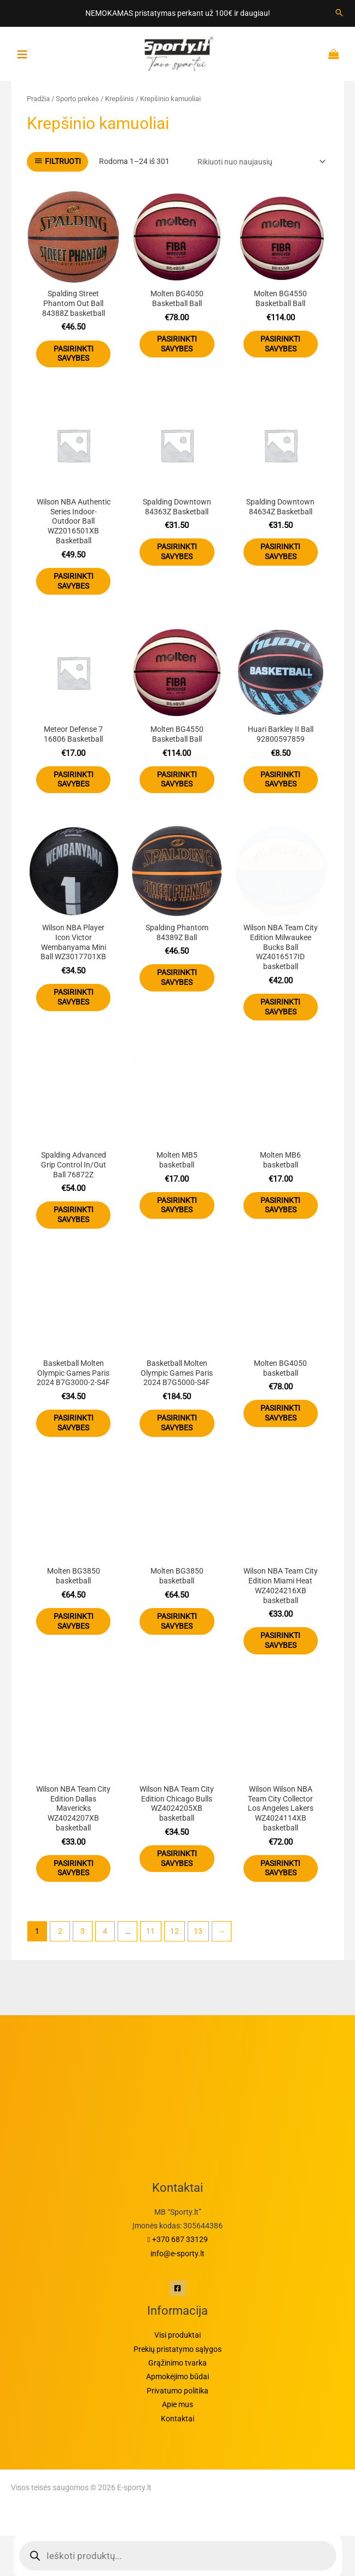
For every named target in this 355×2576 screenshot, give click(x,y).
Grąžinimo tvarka (177, 2362)
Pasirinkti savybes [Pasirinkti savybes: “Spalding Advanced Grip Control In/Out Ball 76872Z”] (74, 1214)
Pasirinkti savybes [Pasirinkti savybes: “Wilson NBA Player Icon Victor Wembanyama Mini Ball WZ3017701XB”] (74, 997)
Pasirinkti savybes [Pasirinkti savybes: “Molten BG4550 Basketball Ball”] (280, 344)
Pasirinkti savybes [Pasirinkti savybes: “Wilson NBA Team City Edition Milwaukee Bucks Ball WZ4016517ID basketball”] (280, 1006)
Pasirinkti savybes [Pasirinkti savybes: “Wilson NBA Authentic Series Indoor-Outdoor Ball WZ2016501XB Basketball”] (74, 581)
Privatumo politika (177, 2390)
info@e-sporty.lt (177, 2253)
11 (150, 1931)
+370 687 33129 (178, 2239)
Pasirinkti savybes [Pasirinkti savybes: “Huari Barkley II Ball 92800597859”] (280, 779)
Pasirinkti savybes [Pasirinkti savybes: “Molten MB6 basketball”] (280, 1205)
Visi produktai (177, 2335)
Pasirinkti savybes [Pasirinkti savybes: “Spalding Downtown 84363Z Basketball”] (177, 551)
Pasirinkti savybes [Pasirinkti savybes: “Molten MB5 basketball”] (177, 1205)
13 (198, 1931)
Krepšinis (119, 99)
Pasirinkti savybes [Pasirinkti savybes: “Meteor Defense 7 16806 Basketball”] (74, 779)
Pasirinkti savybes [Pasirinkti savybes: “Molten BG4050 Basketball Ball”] (177, 344)
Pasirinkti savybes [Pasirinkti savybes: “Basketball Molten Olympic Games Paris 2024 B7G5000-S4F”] (177, 1422)
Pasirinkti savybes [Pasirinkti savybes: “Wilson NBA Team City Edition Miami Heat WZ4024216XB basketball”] (280, 1640)
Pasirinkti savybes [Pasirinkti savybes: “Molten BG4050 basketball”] (280, 1413)
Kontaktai (177, 2418)
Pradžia (38, 99)
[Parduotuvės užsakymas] (259, 161)
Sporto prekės (77, 99)
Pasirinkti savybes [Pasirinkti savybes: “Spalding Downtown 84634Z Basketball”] (280, 551)
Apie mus (177, 2404)
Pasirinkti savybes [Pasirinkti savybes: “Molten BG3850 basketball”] (74, 1621)
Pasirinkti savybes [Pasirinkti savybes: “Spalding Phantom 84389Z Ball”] (177, 977)
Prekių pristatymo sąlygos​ (177, 2349)
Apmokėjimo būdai (177, 2376)
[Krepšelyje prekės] (336, 54)
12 (174, 1931)
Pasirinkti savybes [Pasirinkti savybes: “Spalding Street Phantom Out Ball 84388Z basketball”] (74, 353)
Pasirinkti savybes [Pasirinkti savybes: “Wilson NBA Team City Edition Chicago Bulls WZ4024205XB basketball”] (177, 1858)
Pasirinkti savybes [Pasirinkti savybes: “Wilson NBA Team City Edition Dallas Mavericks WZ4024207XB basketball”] (74, 1868)
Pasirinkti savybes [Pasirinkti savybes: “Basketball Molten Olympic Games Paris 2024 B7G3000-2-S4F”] (74, 1422)
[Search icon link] (339, 13)
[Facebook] (177, 2288)
